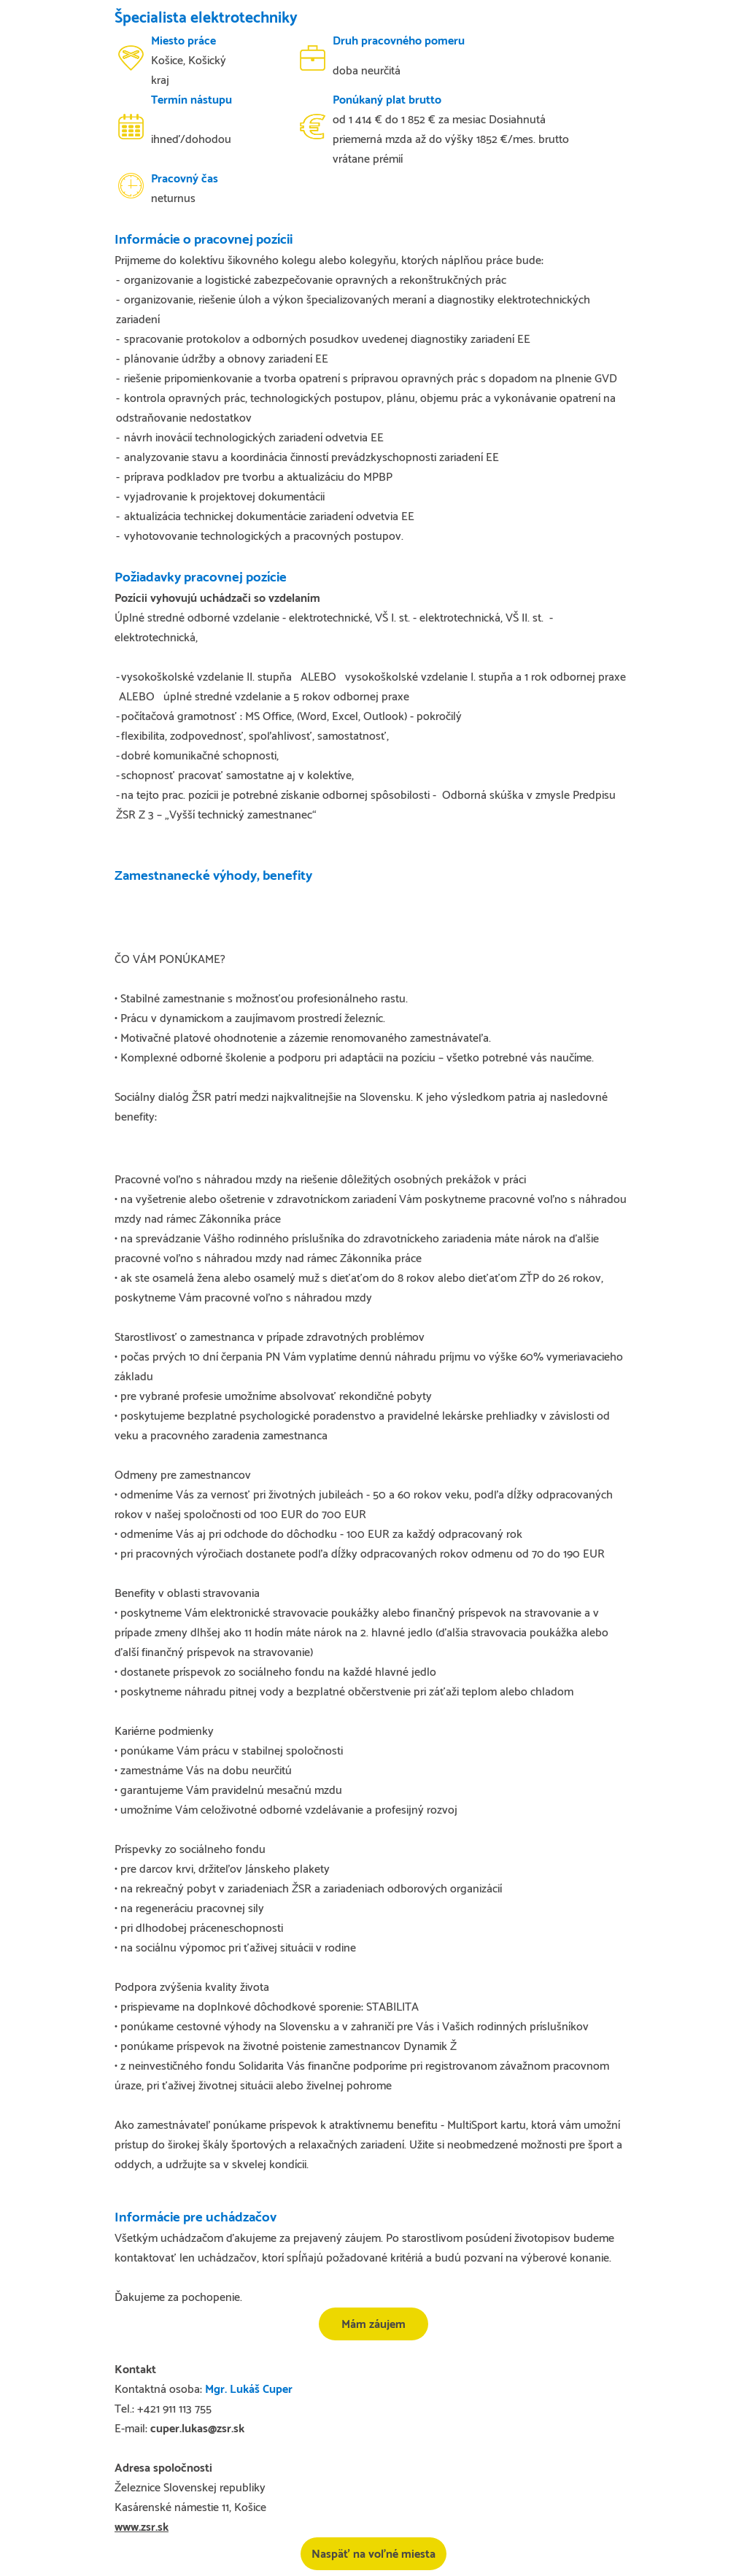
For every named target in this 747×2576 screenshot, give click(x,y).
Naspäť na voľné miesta (373, 2554)
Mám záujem (373, 2325)
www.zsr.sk (142, 2527)
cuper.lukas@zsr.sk (197, 2429)
